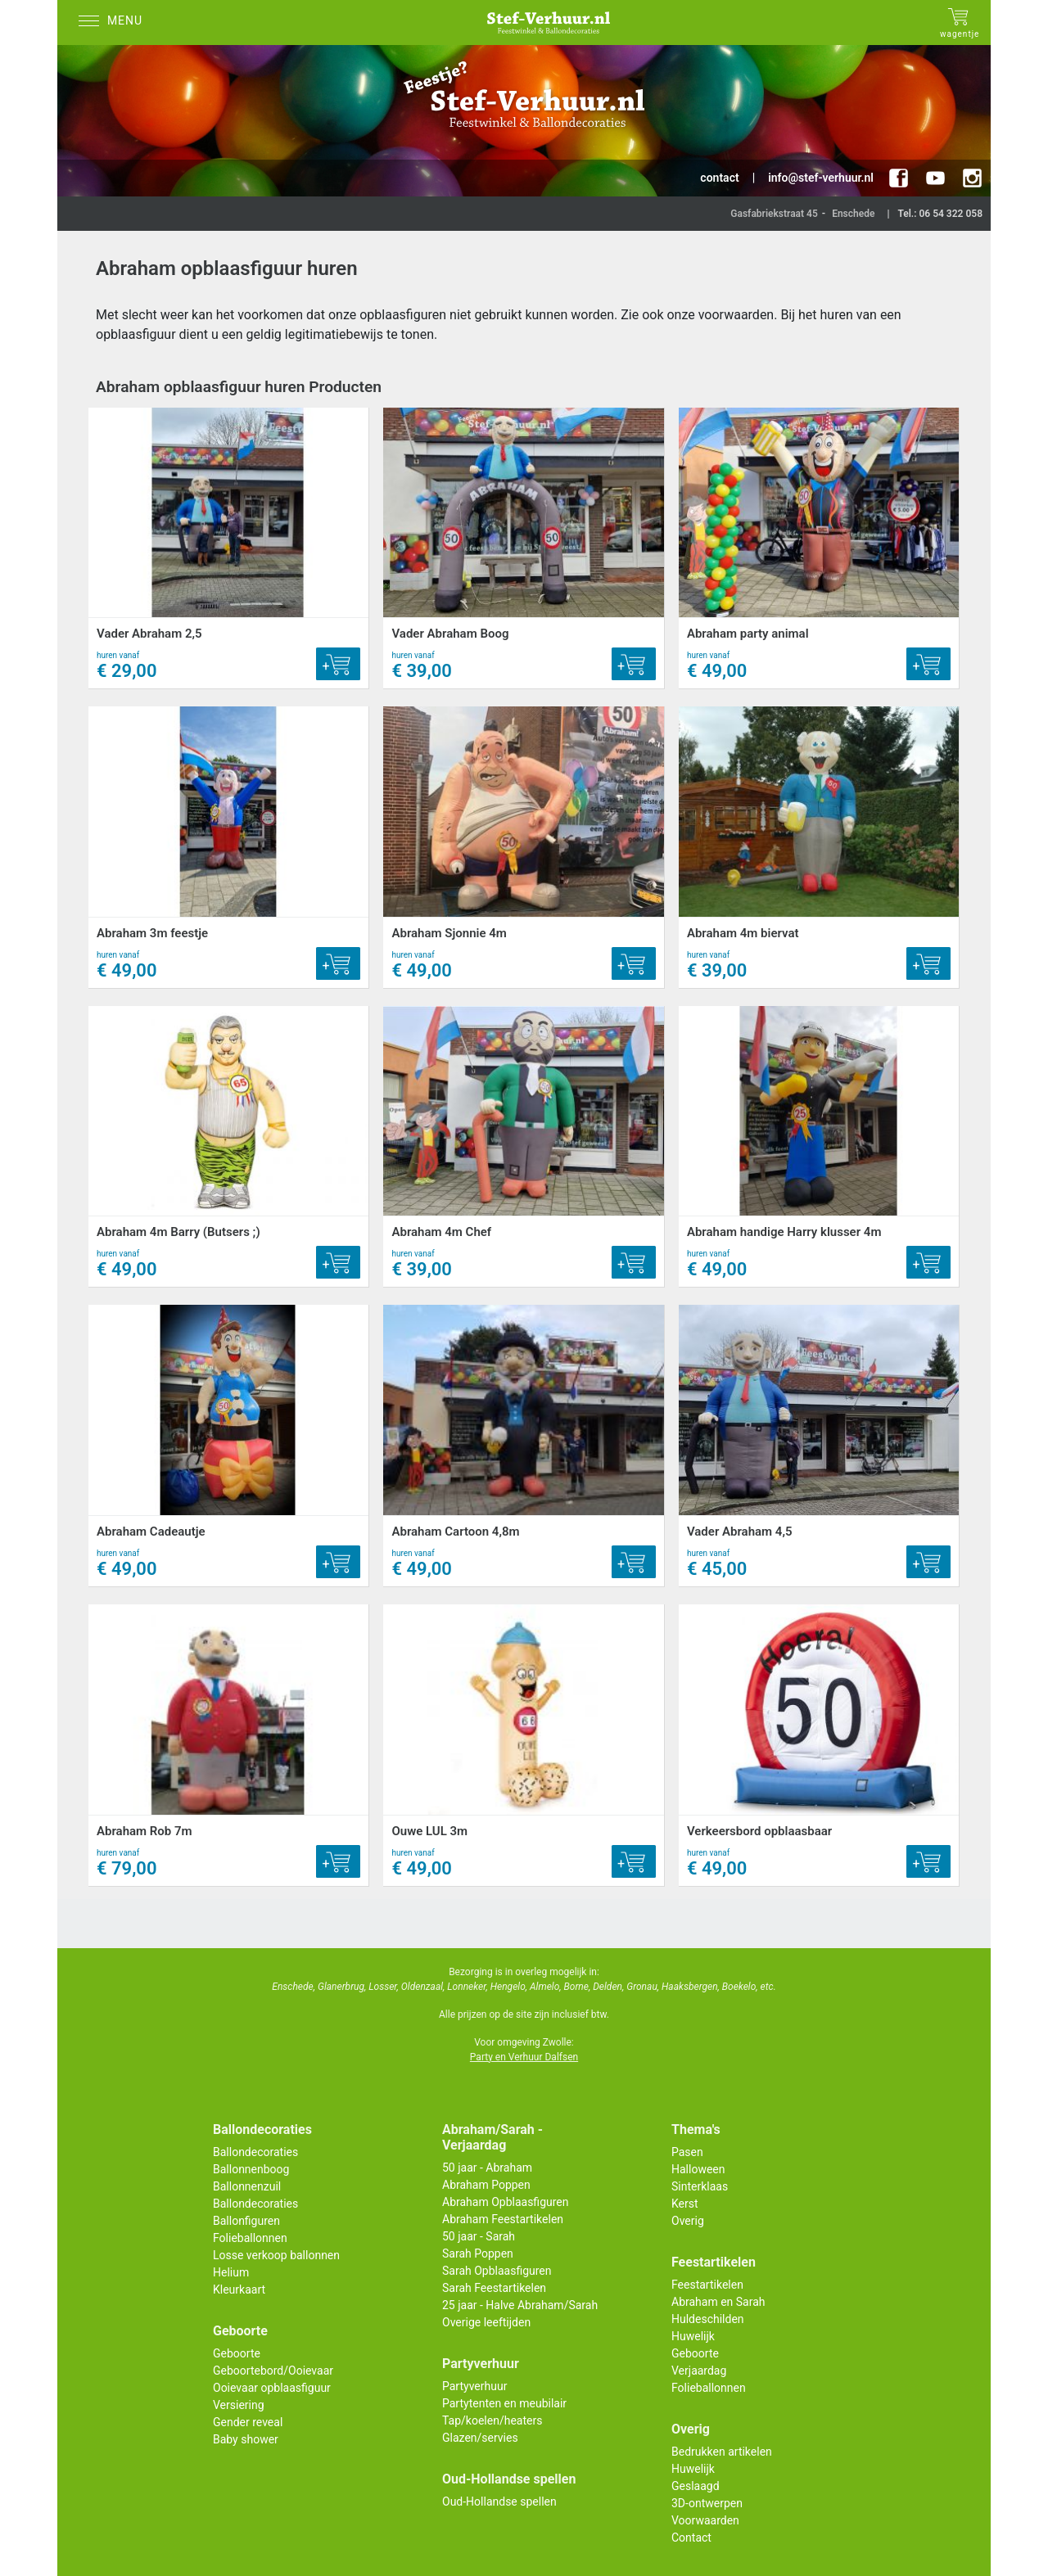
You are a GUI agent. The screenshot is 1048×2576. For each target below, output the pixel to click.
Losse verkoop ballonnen (276, 2255)
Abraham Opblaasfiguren (505, 2201)
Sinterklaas (699, 2186)
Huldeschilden (707, 2319)
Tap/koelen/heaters (492, 2420)
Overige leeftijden (486, 2322)
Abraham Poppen (486, 2184)
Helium (231, 2272)
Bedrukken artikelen (721, 2451)
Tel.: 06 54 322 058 (939, 213)
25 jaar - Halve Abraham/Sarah (520, 2305)
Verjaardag (698, 2370)
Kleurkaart (239, 2289)
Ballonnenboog (251, 2169)
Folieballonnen (250, 2237)
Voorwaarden (705, 2520)
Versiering (238, 2404)
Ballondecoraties (255, 2152)
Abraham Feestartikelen (502, 2219)
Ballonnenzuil (247, 2186)
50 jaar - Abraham (487, 2167)
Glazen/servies (480, 2437)
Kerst (684, 2203)
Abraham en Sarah (718, 2301)
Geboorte (236, 2353)
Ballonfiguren (246, 2220)
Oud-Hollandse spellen (499, 2501)
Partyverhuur (474, 2386)
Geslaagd (695, 2486)
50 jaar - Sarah (478, 2236)
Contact (691, 2537)
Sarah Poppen (477, 2253)
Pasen (687, 2152)
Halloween (698, 2169)
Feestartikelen (707, 2284)
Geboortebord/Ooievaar (273, 2370)
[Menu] (114, 22)
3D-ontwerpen (707, 2503)
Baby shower (245, 2439)
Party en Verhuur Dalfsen (524, 2057)
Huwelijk (693, 2336)
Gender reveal (247, 2422)
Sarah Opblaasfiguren (497, 2270)
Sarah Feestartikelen (494, 2287)
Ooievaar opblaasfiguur (272, 2387)
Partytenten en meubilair (504, 2403)
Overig (687, 2220)
